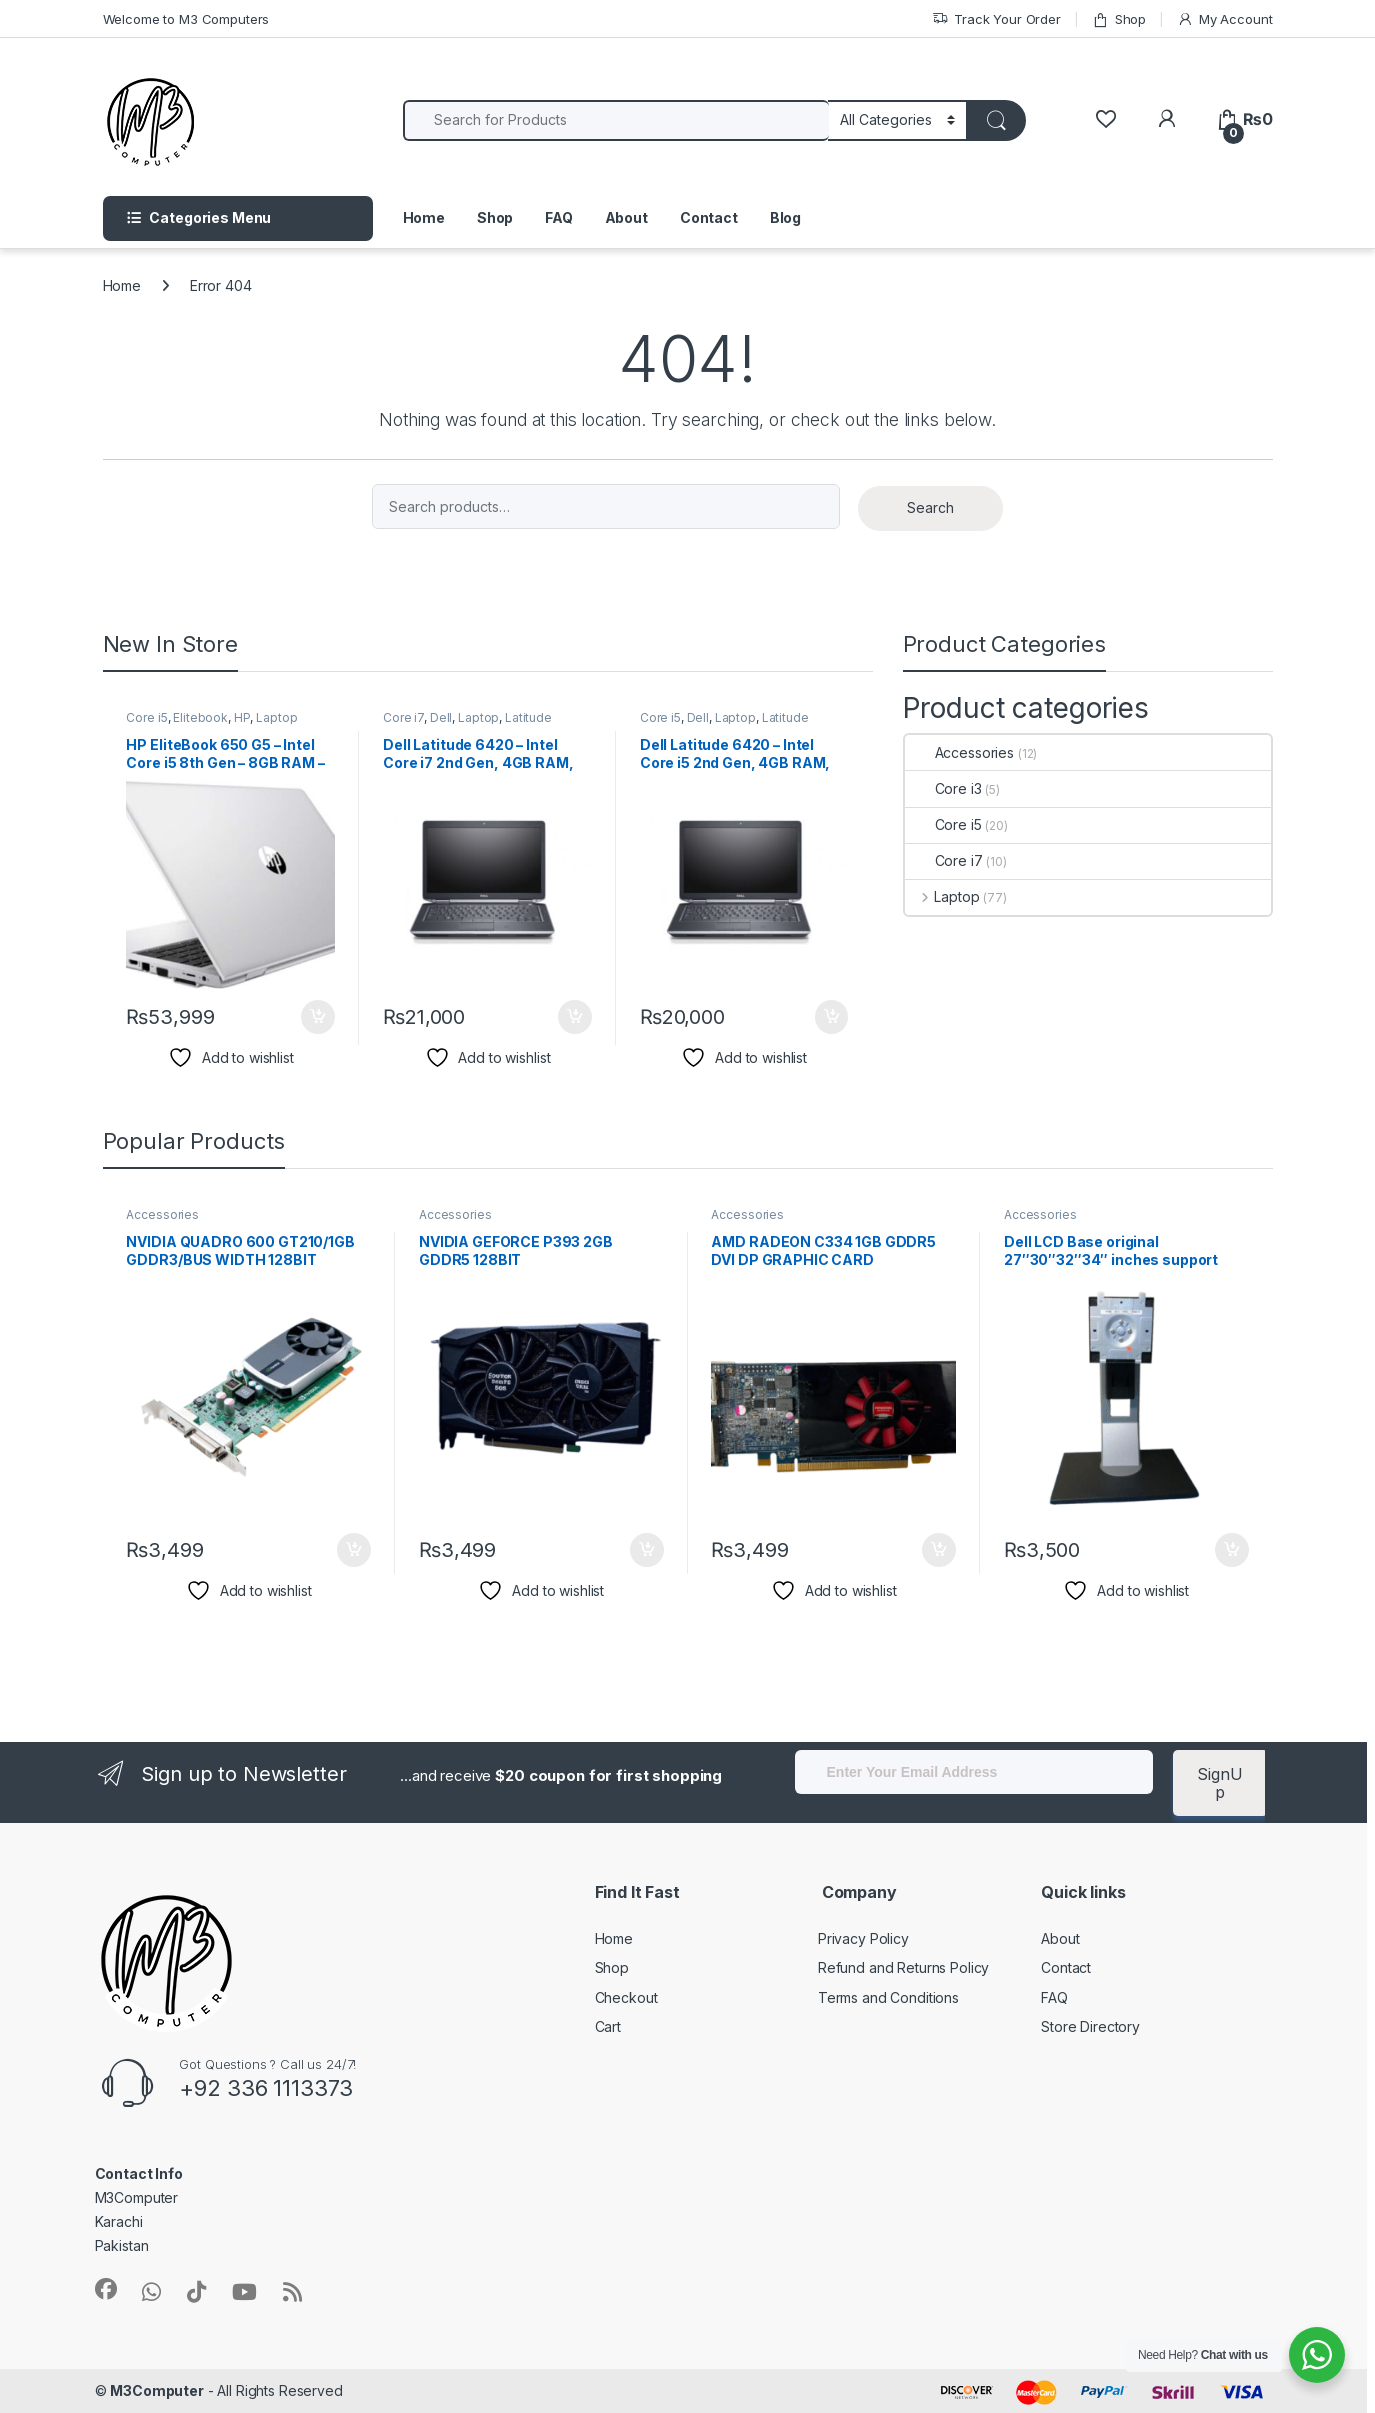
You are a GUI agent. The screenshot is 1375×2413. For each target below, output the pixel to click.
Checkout (626, 1997)
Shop (1119, 19)
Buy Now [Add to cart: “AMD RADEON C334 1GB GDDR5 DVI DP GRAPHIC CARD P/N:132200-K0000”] (939, 1550)
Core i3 (943, 788)
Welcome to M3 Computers (186, 19)
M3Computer (157, 2390)
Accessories (959, 752)
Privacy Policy (863, 1938)
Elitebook (200, 717)
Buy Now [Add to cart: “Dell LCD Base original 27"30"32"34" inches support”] (1232, 1550)
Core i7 (403, 717)
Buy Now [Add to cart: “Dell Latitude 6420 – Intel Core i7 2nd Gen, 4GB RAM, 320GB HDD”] (575, 1017)
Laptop (276, 717)
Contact (709, 217)
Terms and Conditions (888, 1997)
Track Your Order (996, 19)
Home (424, 217)
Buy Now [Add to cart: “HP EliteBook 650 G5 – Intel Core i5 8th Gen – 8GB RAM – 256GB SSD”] (318, 1017)
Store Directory (1090, 2026)
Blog (785, 217)
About (626, 217)
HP (242, 717)
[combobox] (616, 120)
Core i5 (146, 717)
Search (930, 507)
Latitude (528, 717)
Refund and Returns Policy (904, 1967)
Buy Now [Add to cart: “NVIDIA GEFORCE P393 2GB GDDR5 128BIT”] (647, 1550)
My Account (1224, 19)
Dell (441, 717)
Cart (608, 2026)
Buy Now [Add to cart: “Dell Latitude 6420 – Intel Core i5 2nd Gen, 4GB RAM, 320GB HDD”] (832, 1017)
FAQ (559, 217)
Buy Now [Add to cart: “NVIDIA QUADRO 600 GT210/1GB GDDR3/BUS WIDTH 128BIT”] (354, 1550)
